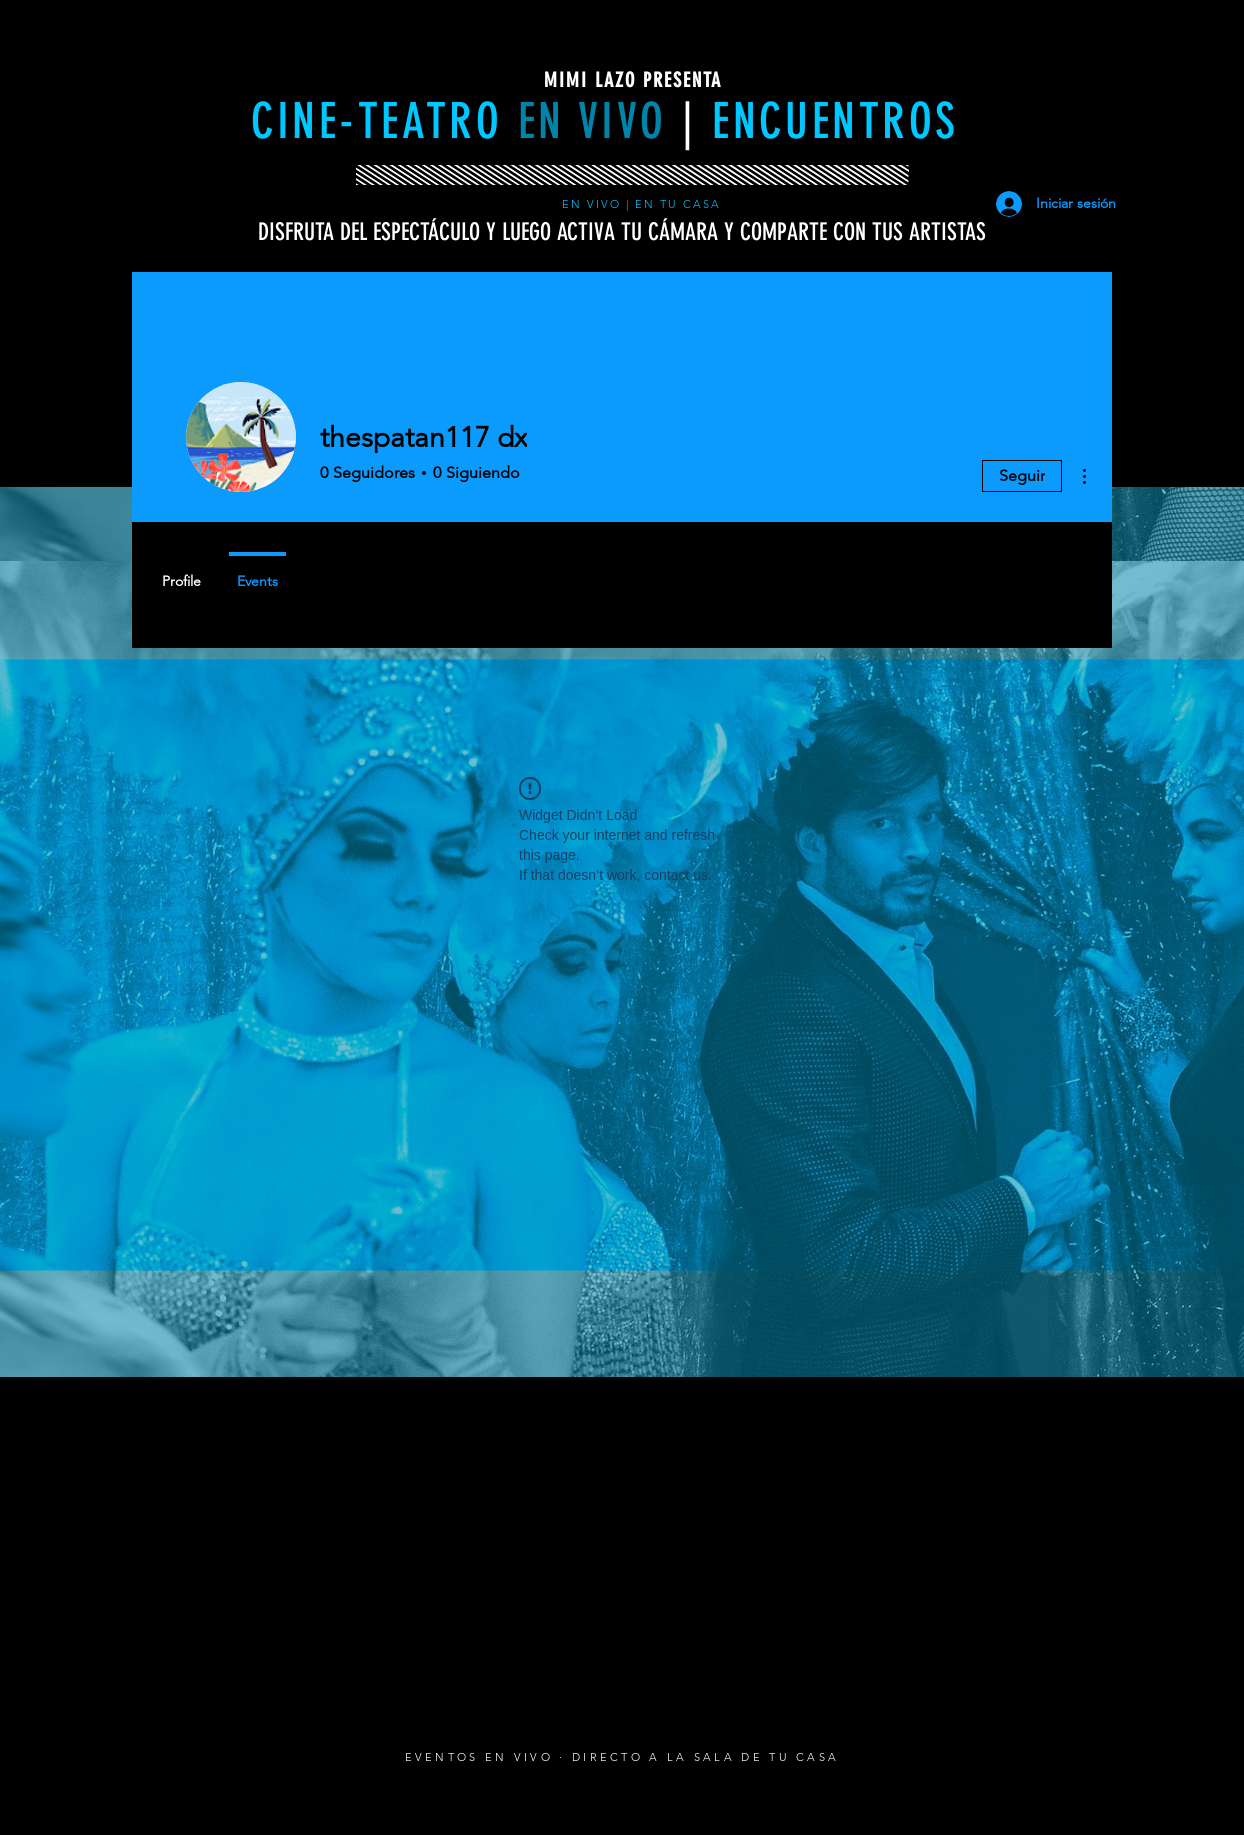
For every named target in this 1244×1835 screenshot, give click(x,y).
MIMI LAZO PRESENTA (633, 80)
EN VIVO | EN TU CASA (644, 204)
